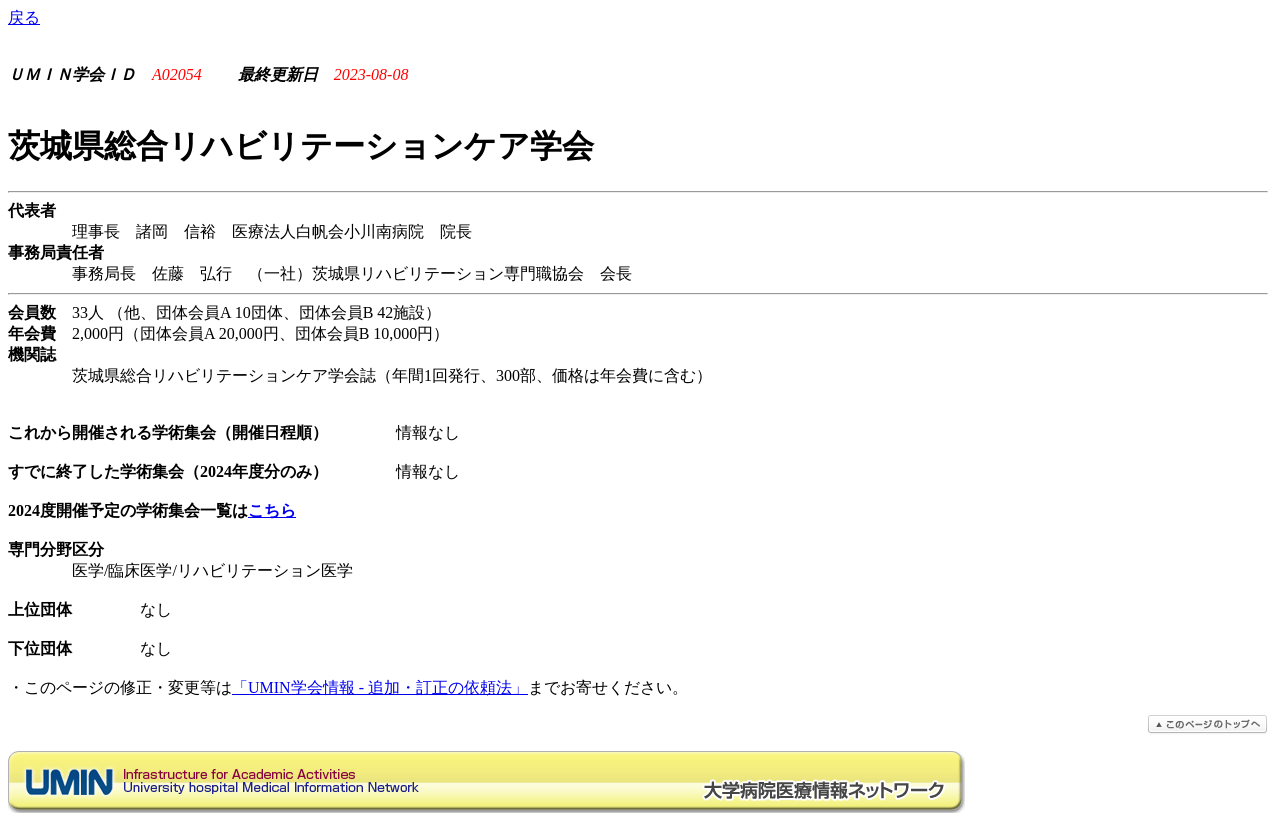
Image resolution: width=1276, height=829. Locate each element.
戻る (24, 17)
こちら (272, 510)
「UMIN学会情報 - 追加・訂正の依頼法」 (380, 687)
